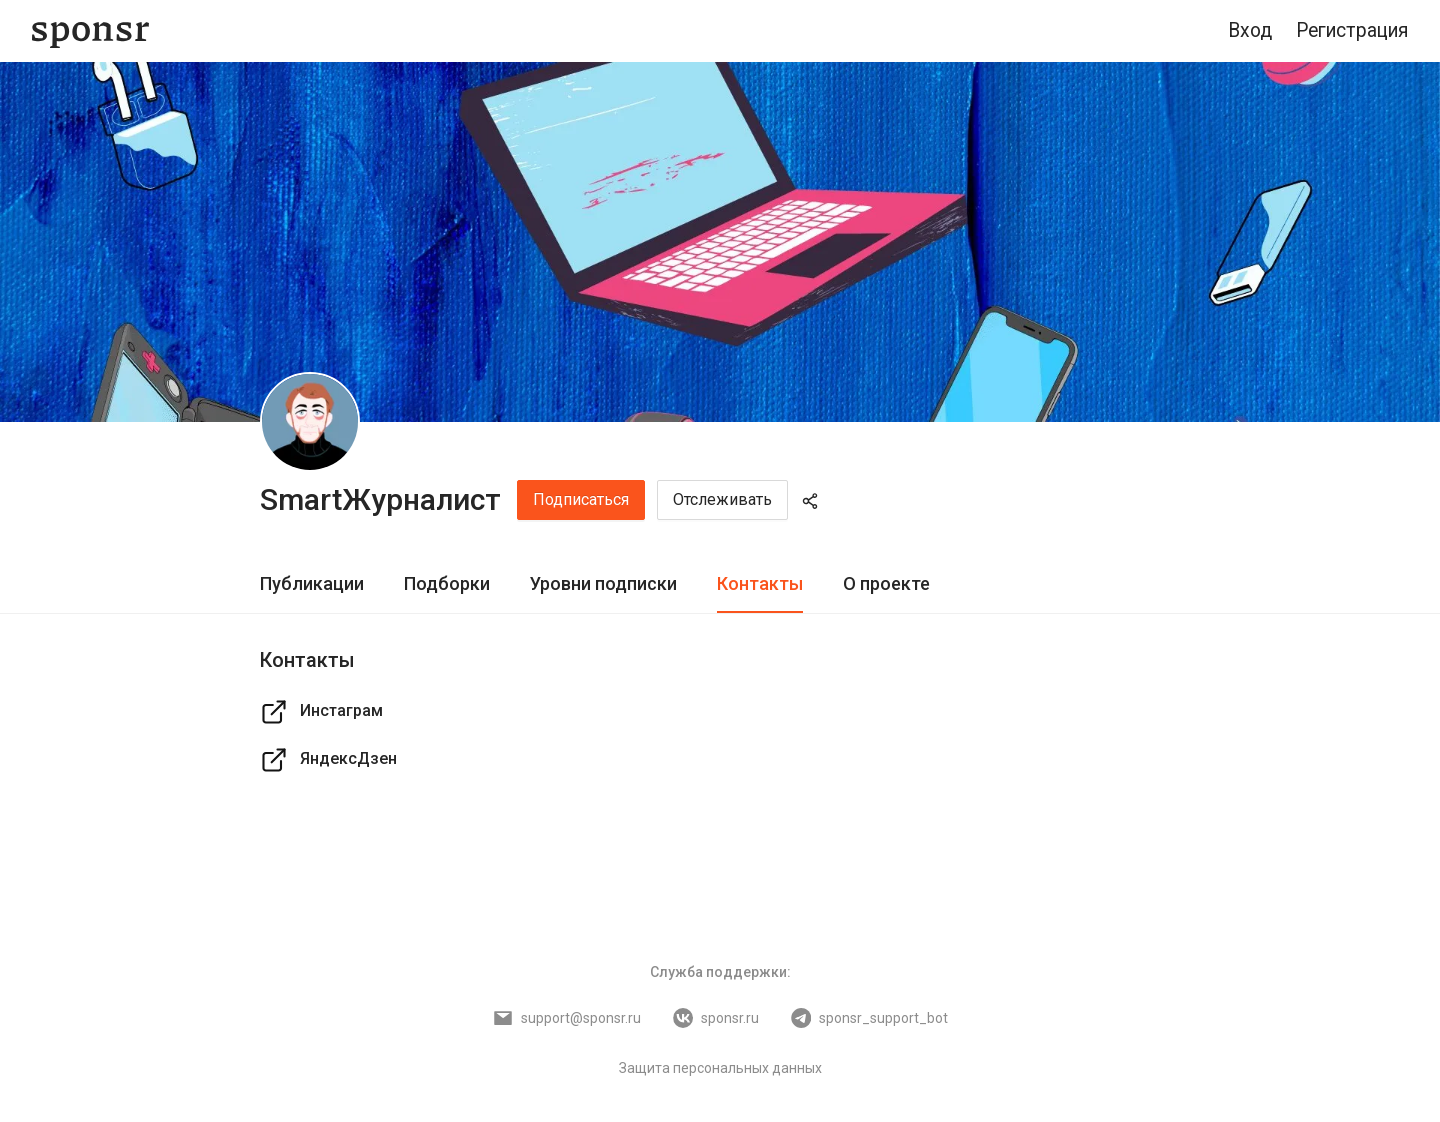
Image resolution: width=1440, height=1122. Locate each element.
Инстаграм (321, 712)
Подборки (447, 583)
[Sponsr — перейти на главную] (90, 31)
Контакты (760, 583)
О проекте (886, 583)
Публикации (312, 583)
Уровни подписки (603, 583)
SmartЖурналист (380, 499)
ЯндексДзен (328, 760)
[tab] (312, 584)
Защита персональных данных (720, 1068)
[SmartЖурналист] (310, 422)
